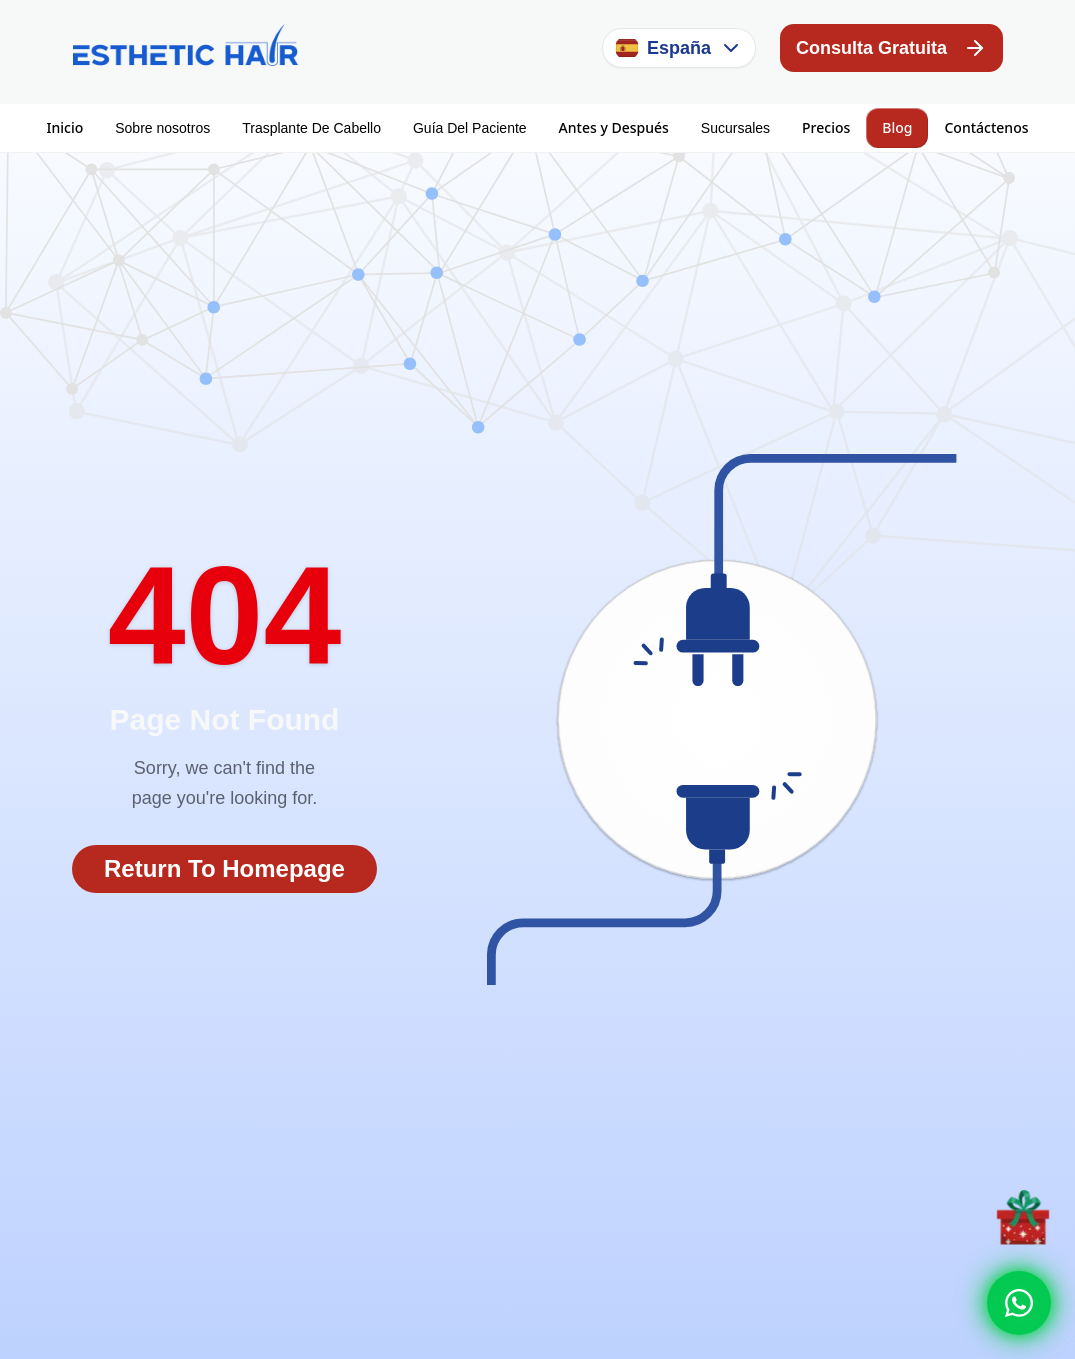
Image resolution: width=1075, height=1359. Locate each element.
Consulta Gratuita (891, 48)
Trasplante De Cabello (311, 128)
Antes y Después (614, 127)
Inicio (65, 127)
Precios (826, 127)
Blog (897, 127)
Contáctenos (986, 127)
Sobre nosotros (162, 128)
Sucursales (735, 128)
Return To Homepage (224, 868)
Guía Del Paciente (470, 128)
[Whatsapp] (1019, 1303)
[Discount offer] (1023, 1217)
